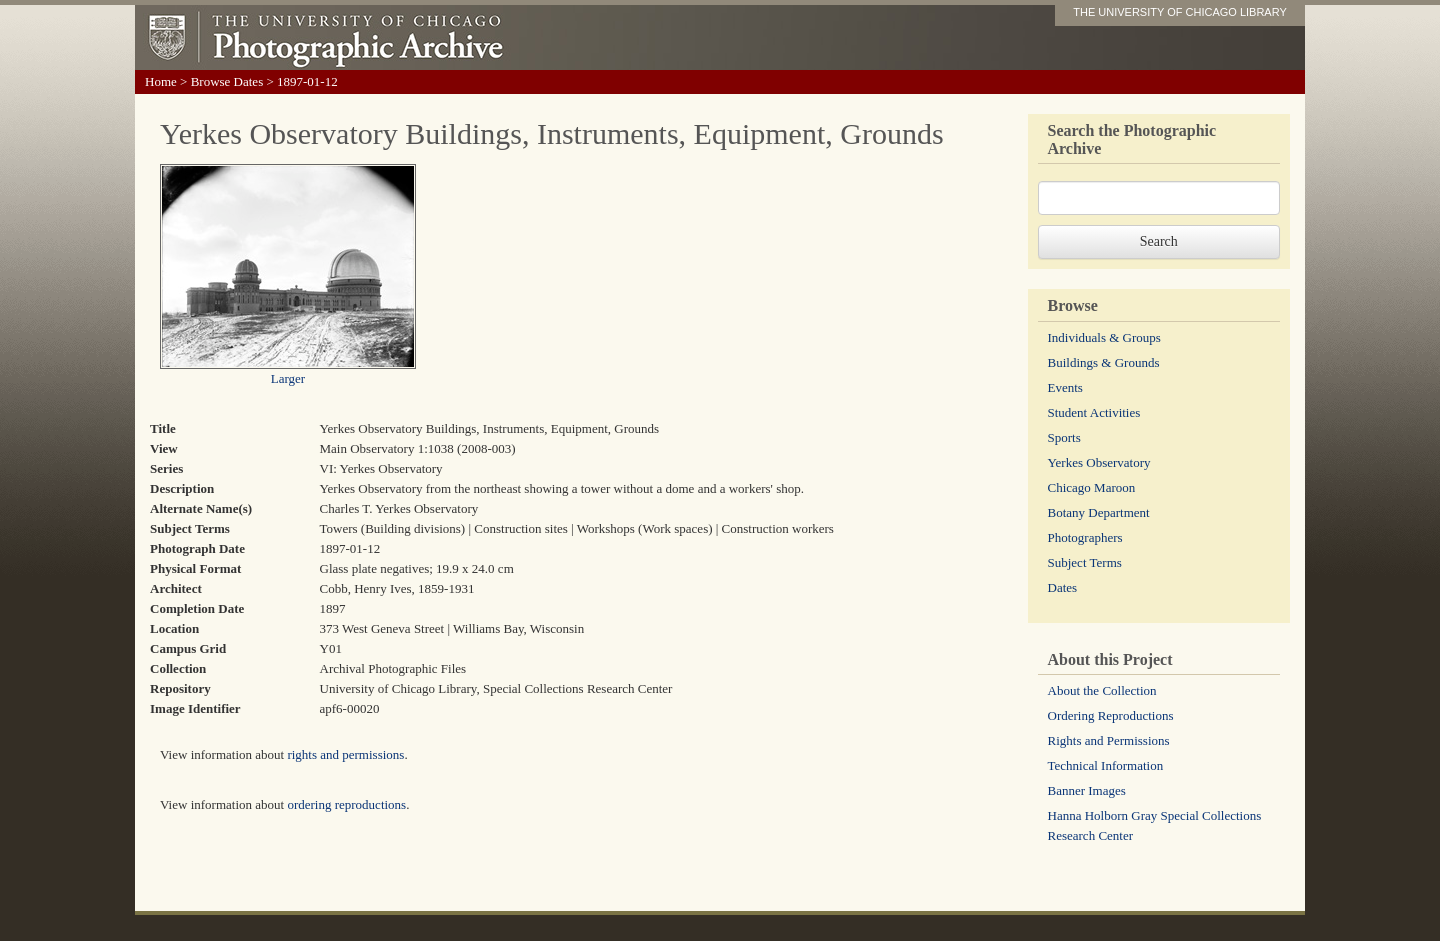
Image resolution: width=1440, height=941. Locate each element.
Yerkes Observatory (1099, 462)
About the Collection (1102, 690)
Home (161, 81)
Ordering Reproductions (1111, 715)
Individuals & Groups (1104, 337)
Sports (1064, 437)
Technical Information (1106, 765)
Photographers (1085, 537)
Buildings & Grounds (1104, 362)
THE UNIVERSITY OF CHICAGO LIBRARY (1180, 12)
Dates (1063, 587)
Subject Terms (1085, 562)
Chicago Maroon (1092, 487)
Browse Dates (227, 81)
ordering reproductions (346, 804)
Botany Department (1099, 512)
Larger (288, 378)
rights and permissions (345, 754)
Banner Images (1087, 790)
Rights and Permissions (1109, 740)
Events (1065, 387)
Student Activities (1094, 412)
